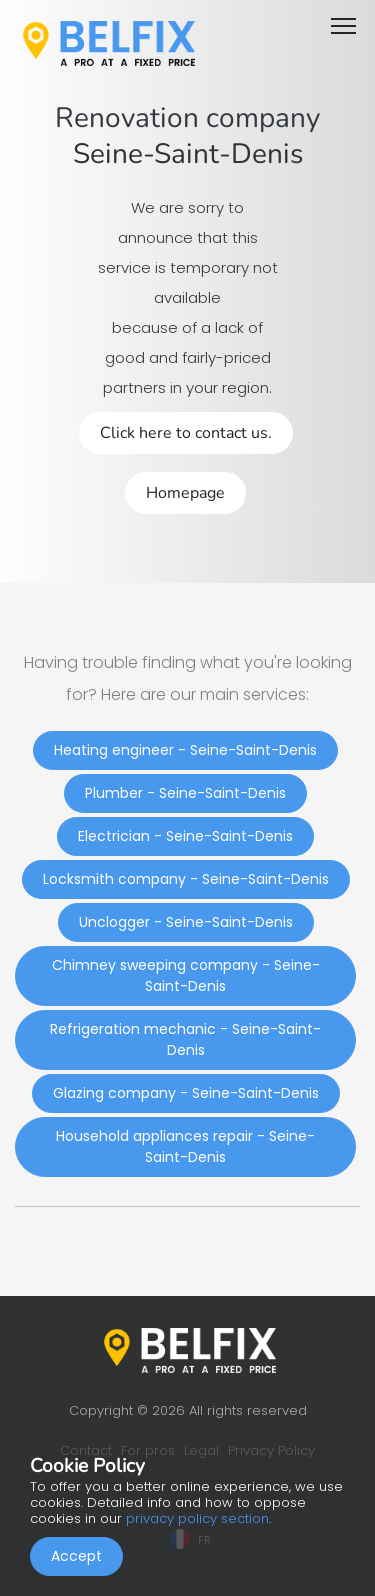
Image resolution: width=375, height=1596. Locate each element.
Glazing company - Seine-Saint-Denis (186, 1093)
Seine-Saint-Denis (188, 154)
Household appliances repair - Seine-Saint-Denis (185, 1146)
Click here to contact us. (186, 433)
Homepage (185, 493)
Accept (76, 1556)
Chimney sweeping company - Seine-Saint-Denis (186, 975)
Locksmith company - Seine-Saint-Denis (186, 879)
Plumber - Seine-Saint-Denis (185, 793)
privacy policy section (197, 1518)
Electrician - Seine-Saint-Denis (185, 836)
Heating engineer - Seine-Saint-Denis (185, 750)
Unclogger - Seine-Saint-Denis (186, 922)
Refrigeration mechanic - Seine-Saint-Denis (185, 1039)
